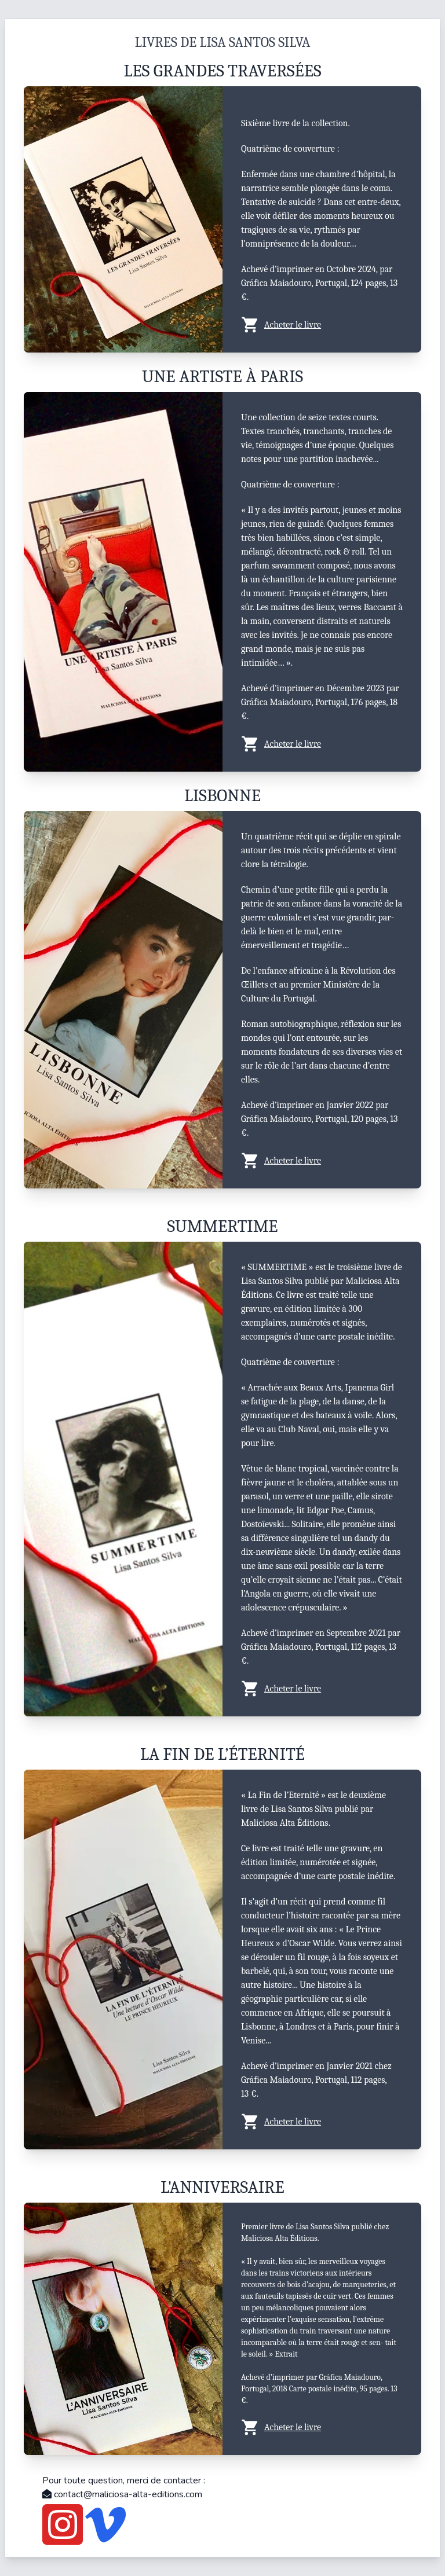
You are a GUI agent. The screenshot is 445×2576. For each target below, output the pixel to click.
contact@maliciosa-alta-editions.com (122, 2494)
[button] (322, 324)
